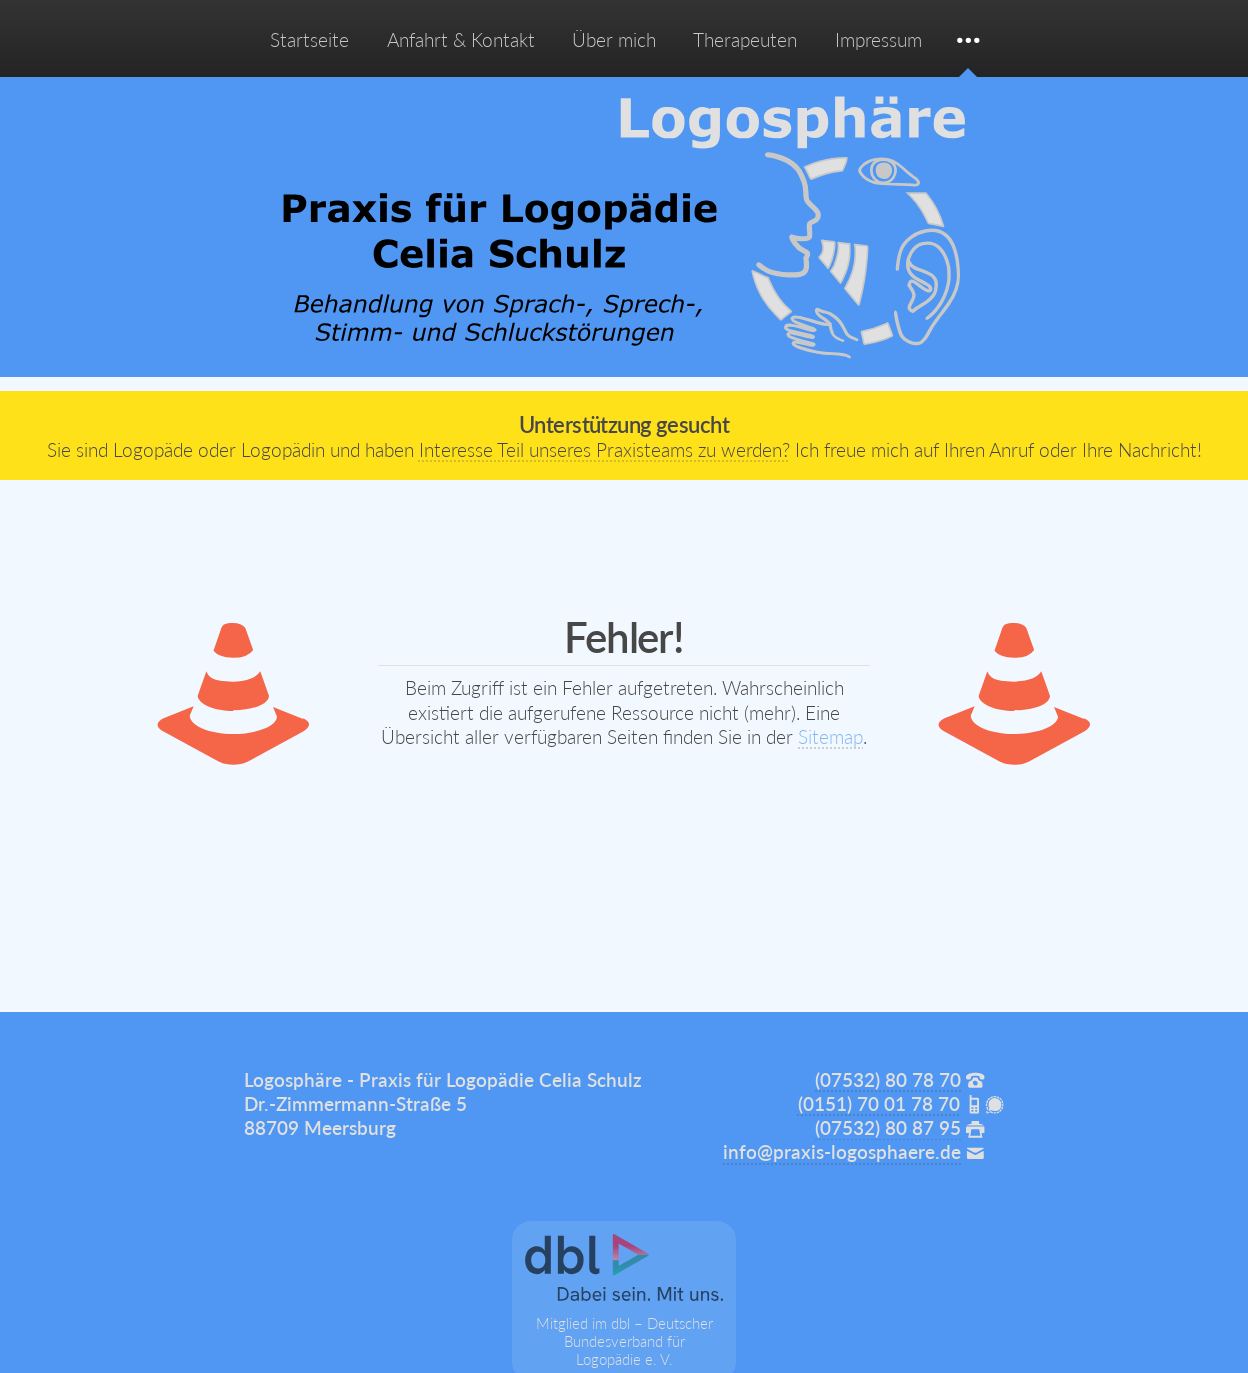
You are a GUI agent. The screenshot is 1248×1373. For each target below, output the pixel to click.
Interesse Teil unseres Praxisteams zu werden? (604, 450)
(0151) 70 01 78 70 (879, 1104)
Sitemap (830, 737)
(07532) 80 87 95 (888, 1128)
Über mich (614, 40)
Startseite (309, 40)
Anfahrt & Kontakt (461, 40)
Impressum (878, 40)
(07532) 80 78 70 (888, 1080)
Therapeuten (745, 40)
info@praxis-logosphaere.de (842, 1152)
